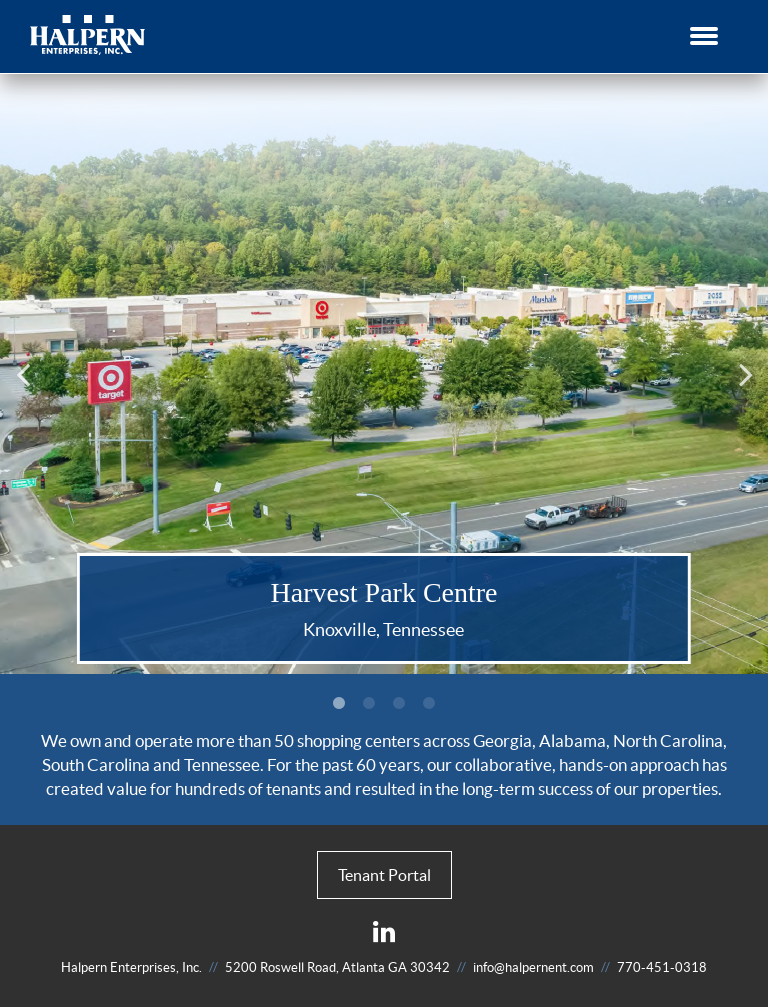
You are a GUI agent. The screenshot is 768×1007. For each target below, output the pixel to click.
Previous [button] (27, 374)
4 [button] (429, 704)
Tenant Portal (384, 875)
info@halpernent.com (533, 967)
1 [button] (339, 704)
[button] (704, 31)
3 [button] (399, 704)
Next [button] (748, 374)
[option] (384, 374)
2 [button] (369, 704)
